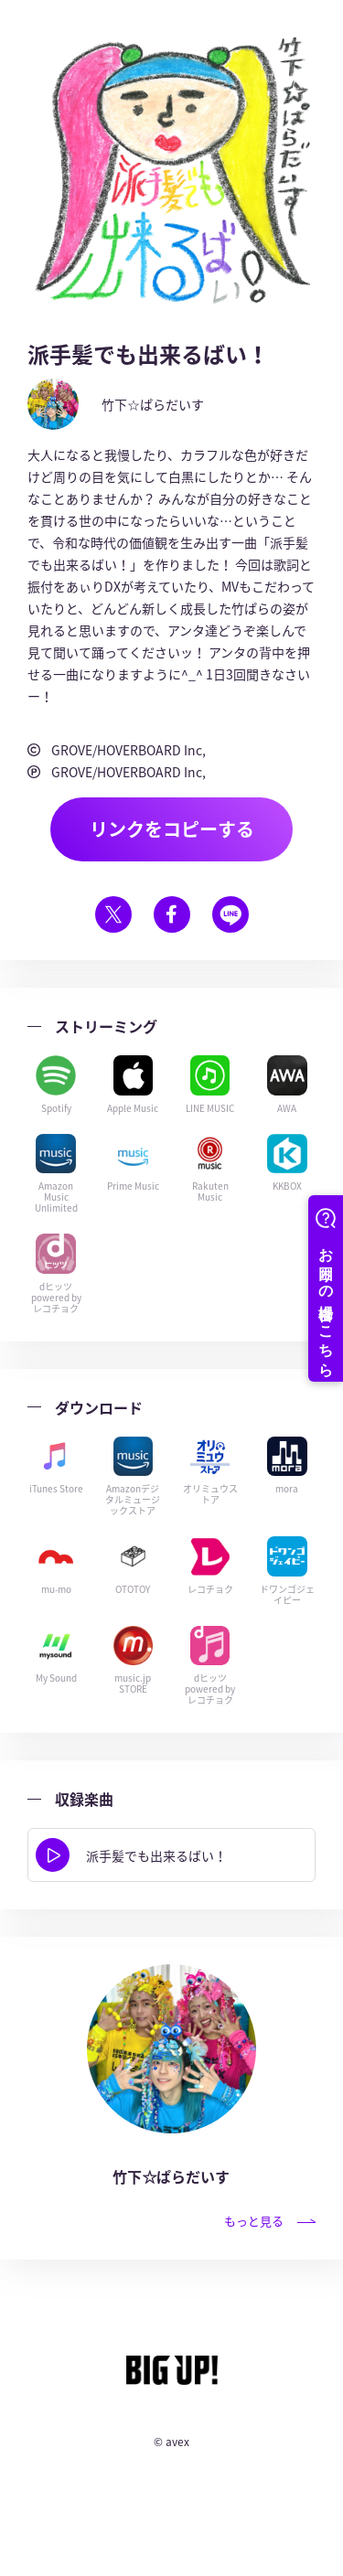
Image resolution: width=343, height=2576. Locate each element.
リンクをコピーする (172, 829)
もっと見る (270, 2220)
